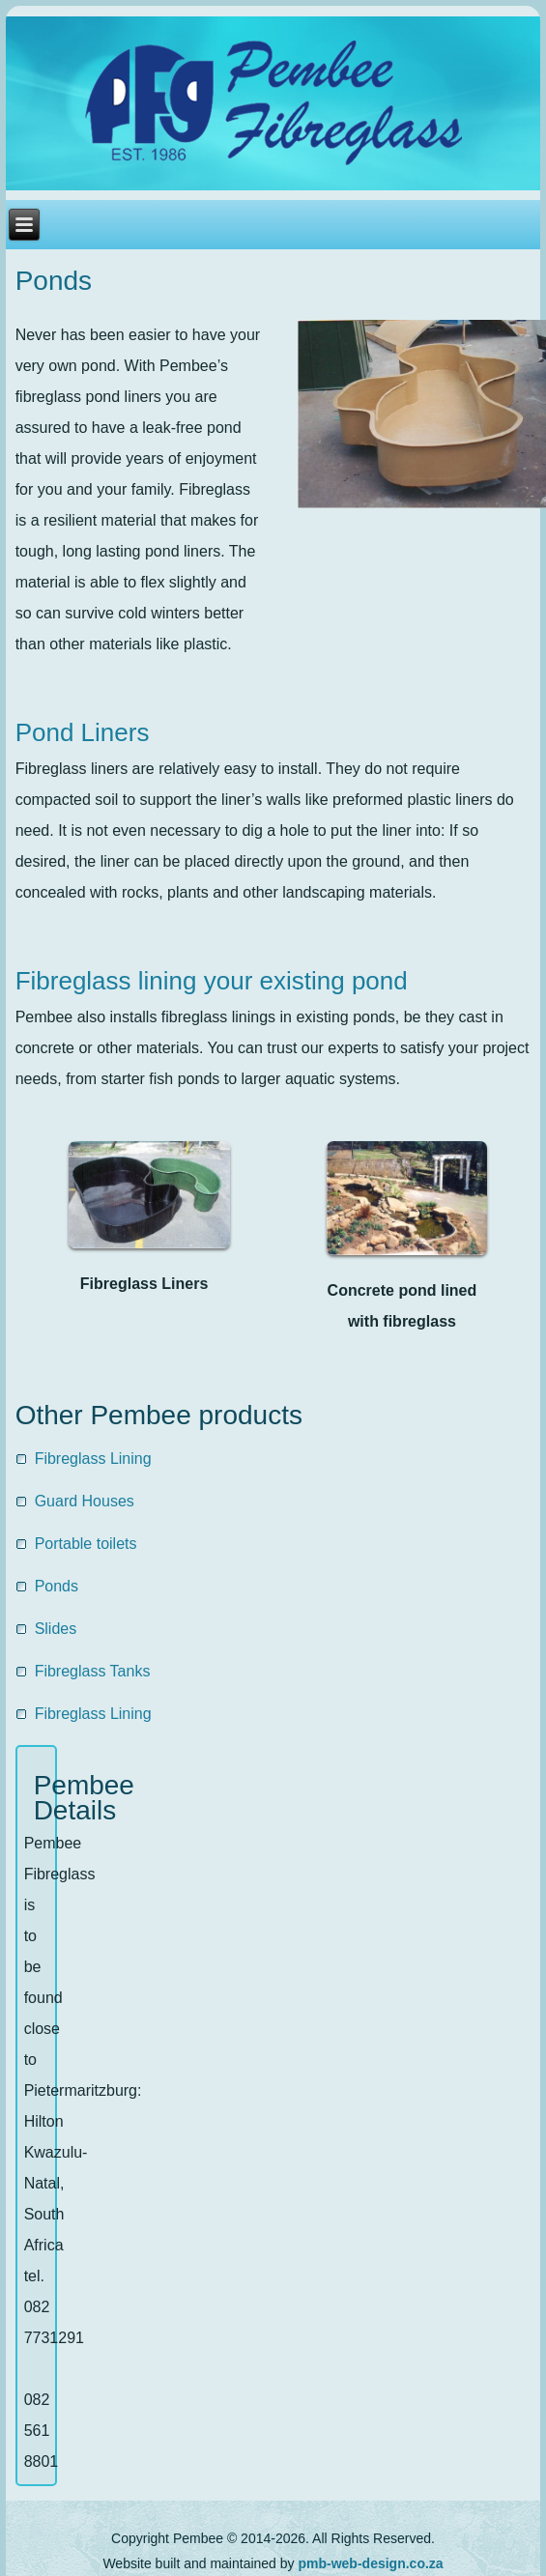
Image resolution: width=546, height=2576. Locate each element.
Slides (56, 1628)
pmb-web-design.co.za (370, 2563)
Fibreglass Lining (93, 1458)
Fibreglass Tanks (93, 1671)
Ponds (53, 281)
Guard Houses (84, 1501)
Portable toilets (86, 1543)
